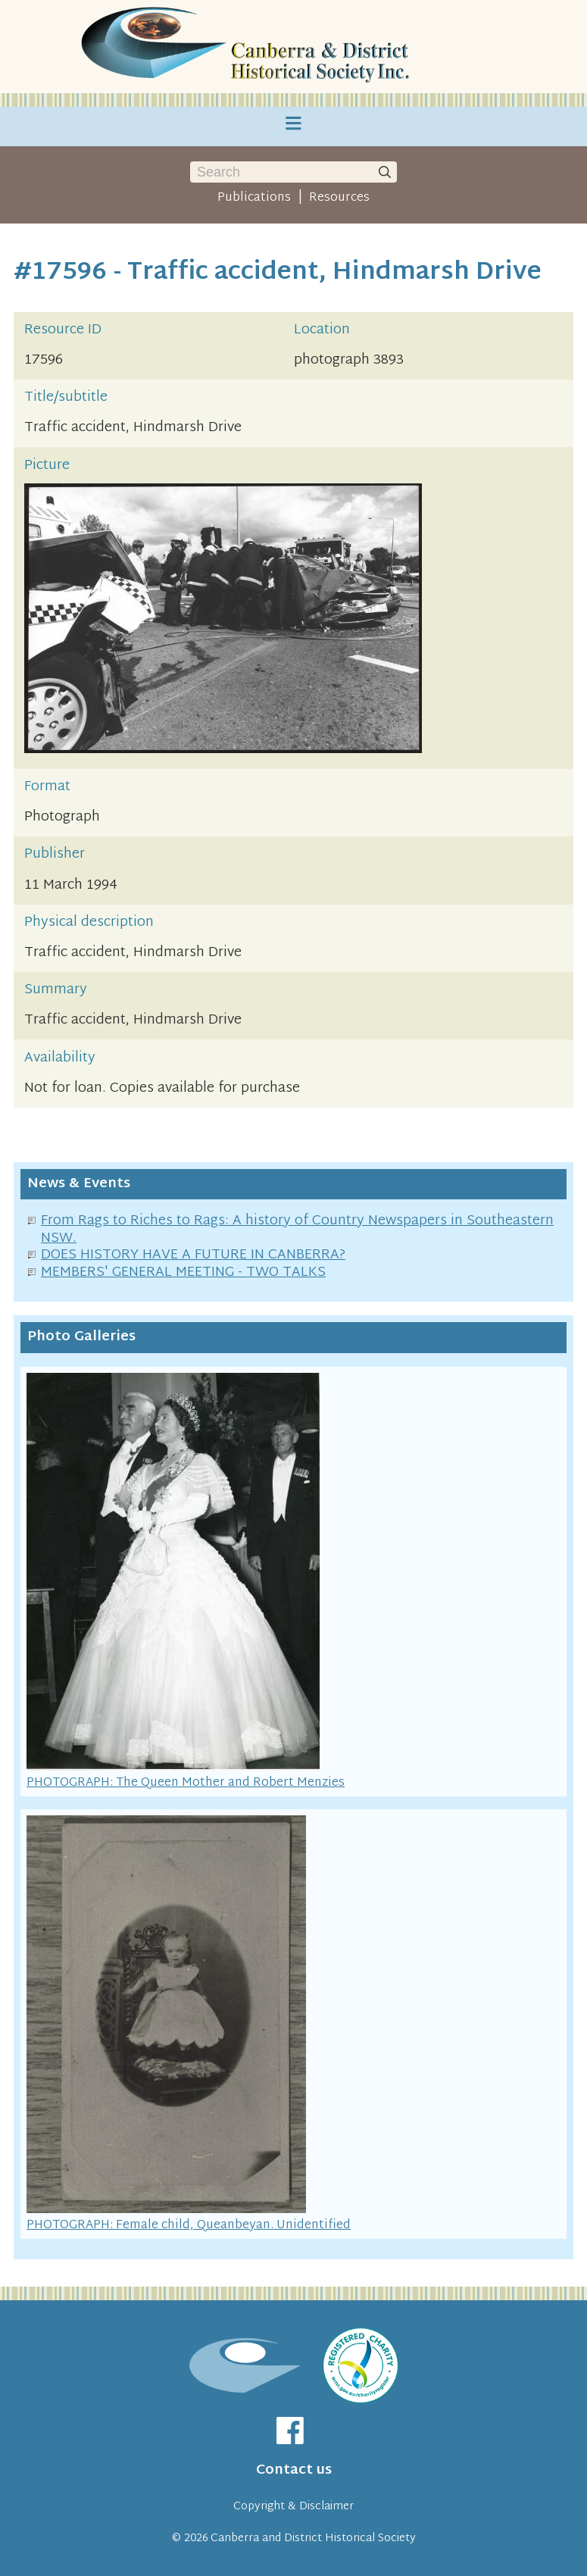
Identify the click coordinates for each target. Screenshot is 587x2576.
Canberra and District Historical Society (313, 2538)
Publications (254, 197)
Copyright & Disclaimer (293, 2506)
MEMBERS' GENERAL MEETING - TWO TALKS (183, 1272)
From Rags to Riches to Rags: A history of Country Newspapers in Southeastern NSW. (297, 1229)
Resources (339, 197)
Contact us (294, 2470)
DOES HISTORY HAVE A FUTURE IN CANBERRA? (193, 1255)
